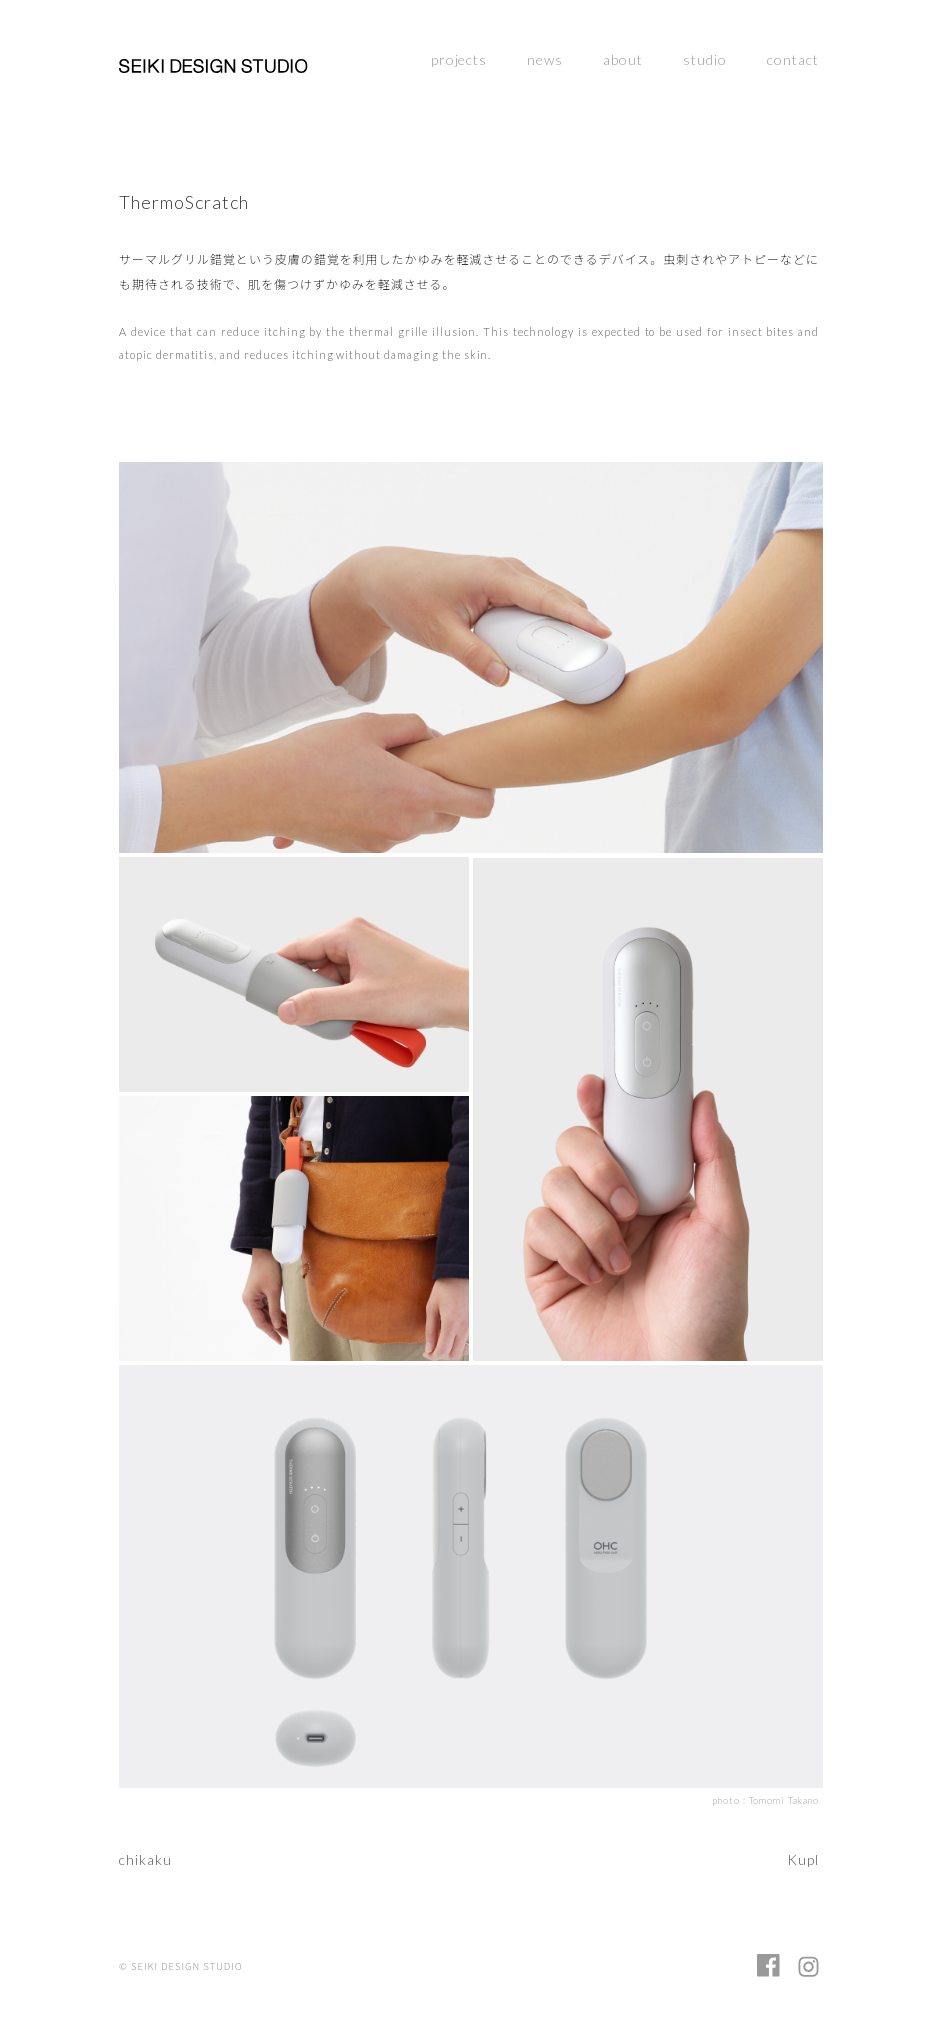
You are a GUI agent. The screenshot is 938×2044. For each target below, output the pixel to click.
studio (705, 59)
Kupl (803, 1859)
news (545, 59)
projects (459, 59)
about (623, 59)
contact (793, 59)
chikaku (145, 1859)
